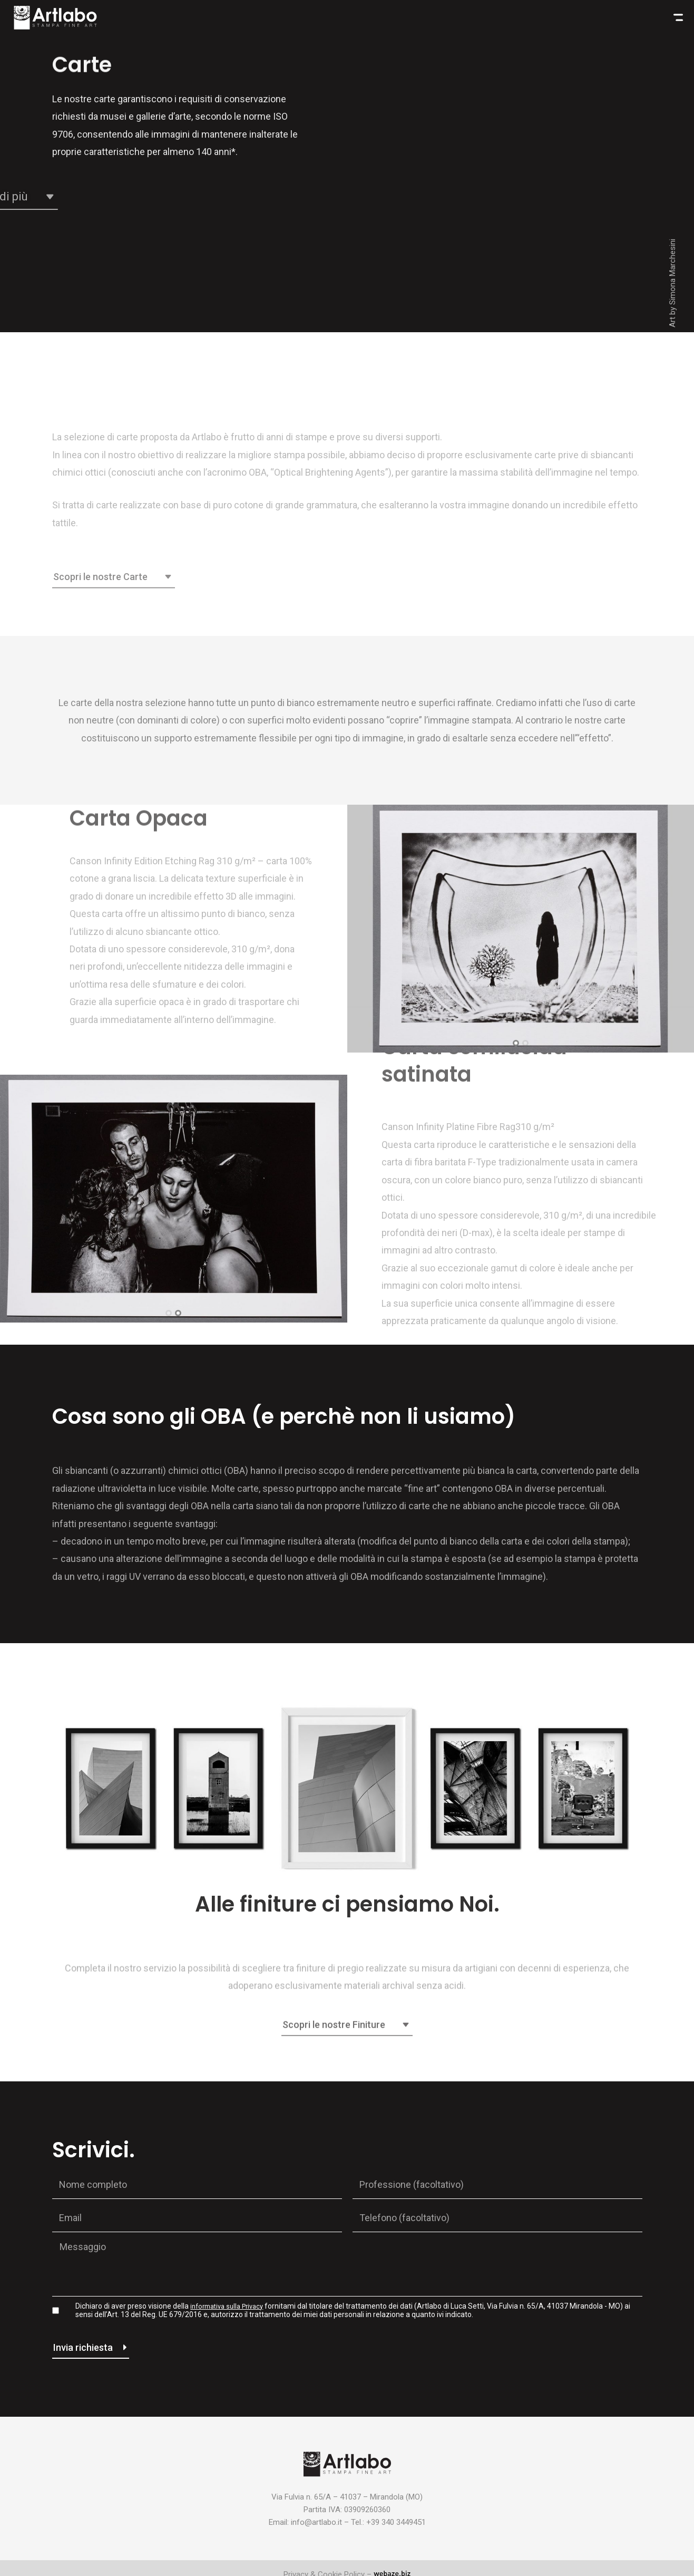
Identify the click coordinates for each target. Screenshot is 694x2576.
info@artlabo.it (316, 2521)
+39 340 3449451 (396, 2521)
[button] (515, 1043)
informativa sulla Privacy (231, 2306)
